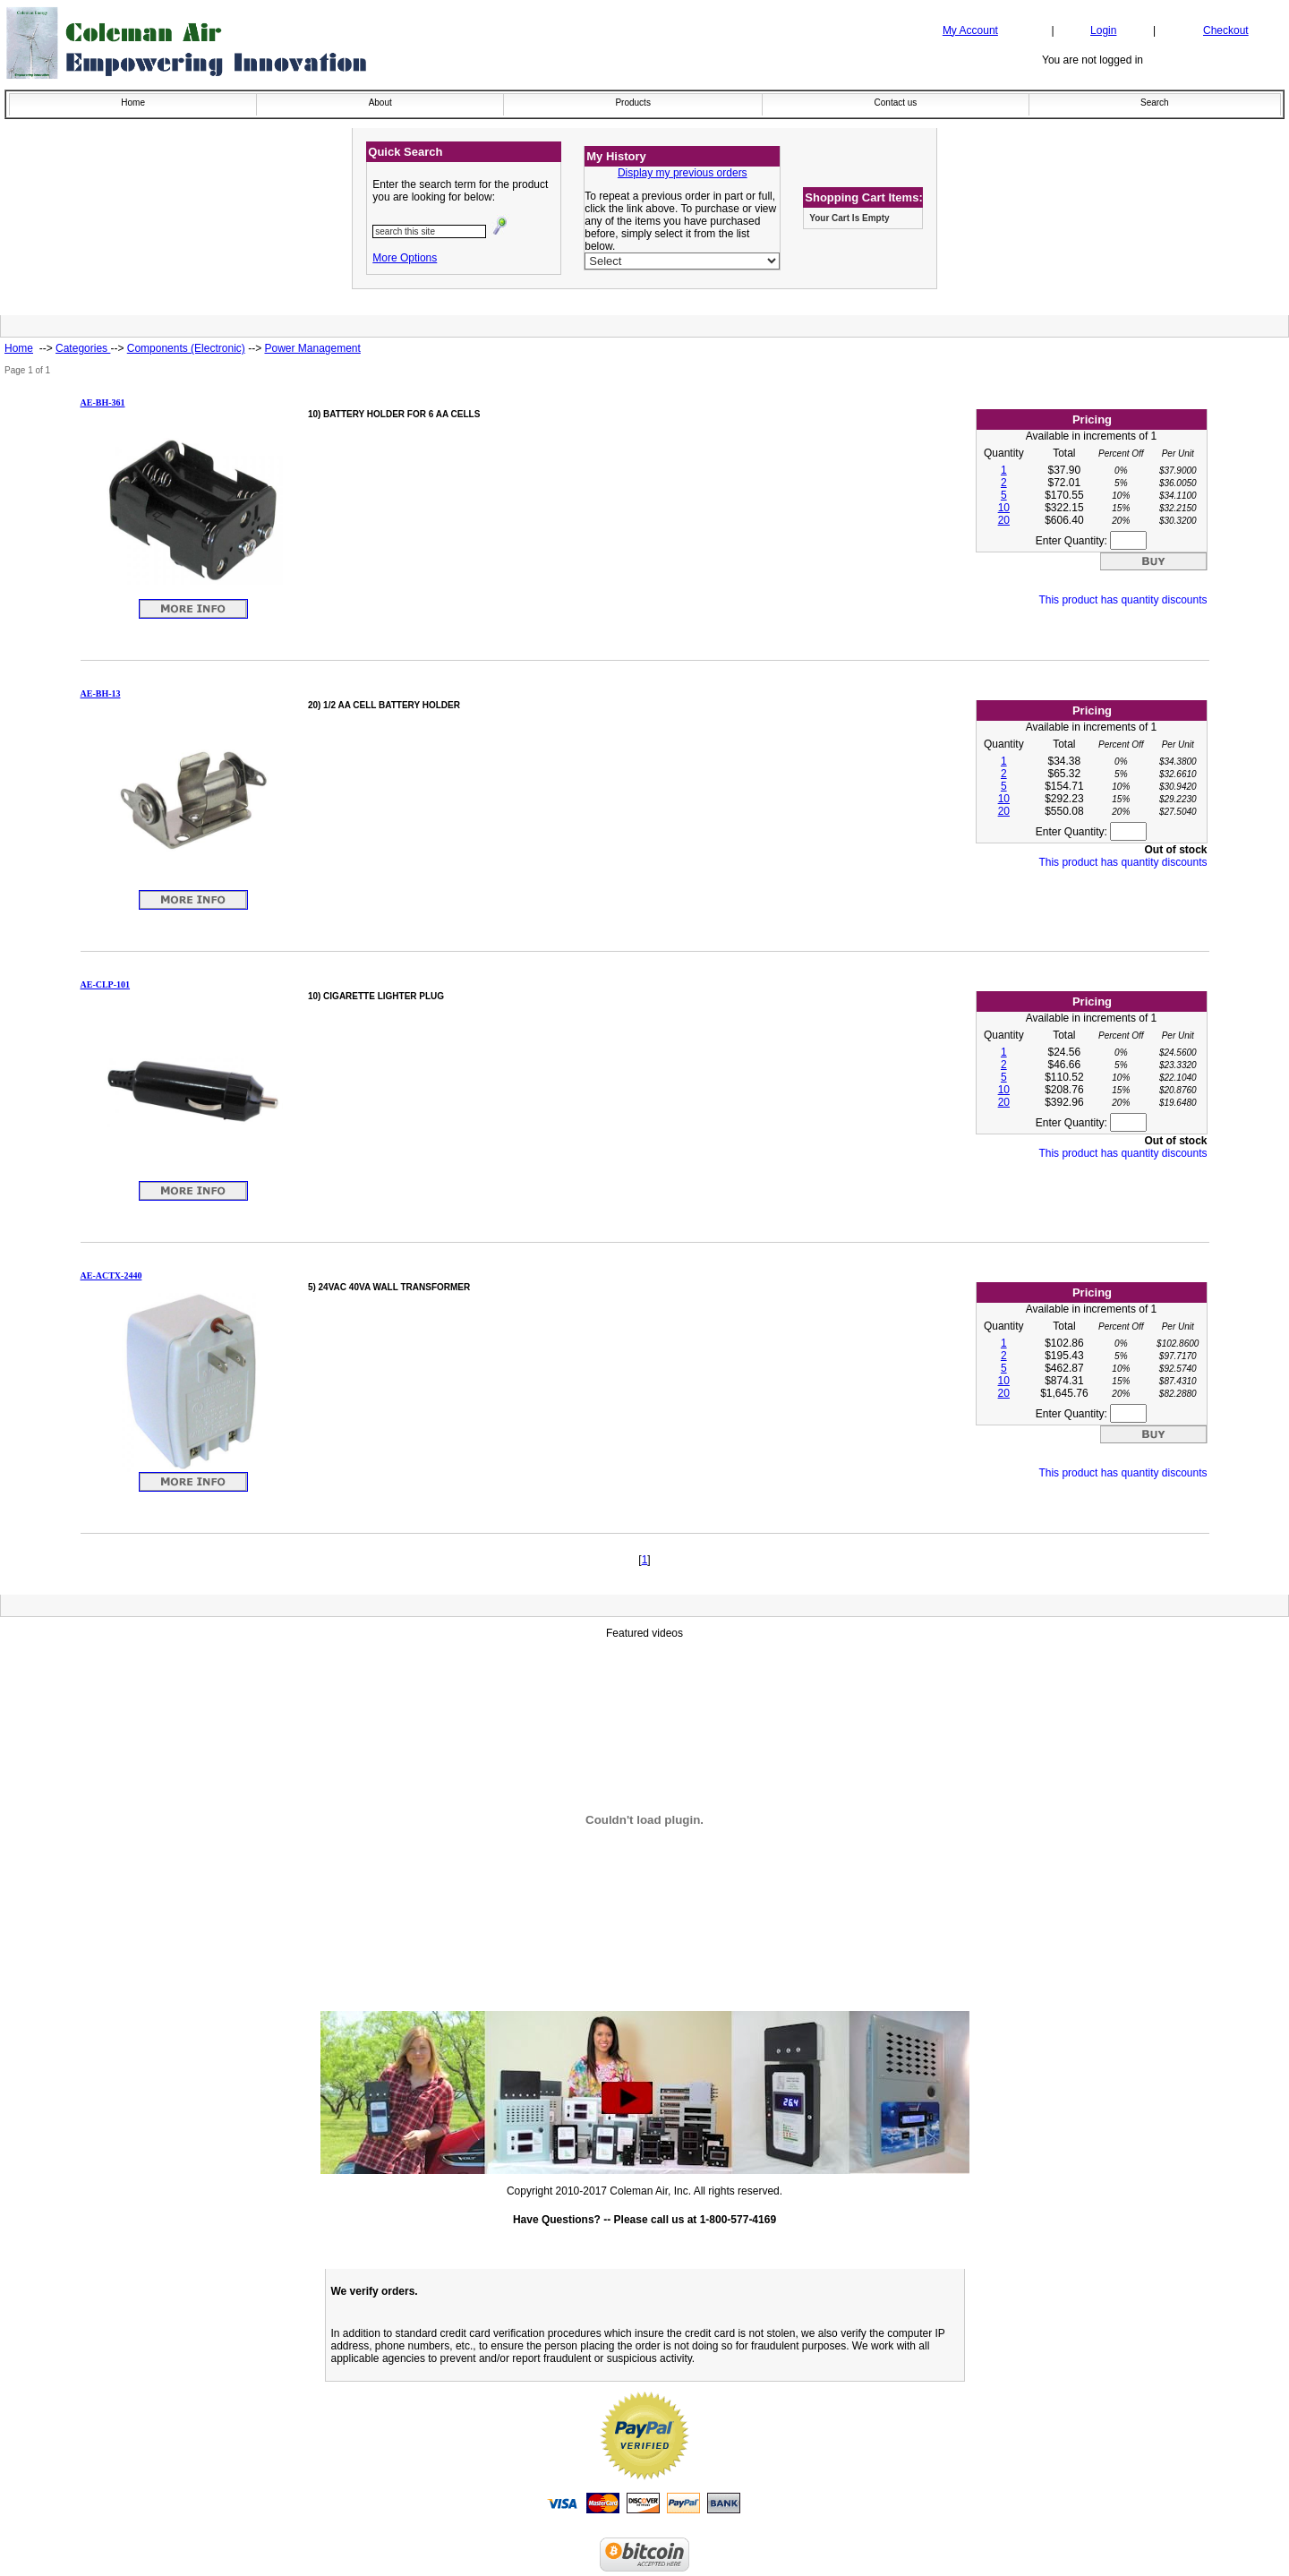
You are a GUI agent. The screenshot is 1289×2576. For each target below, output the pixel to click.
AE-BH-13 (101, 693)
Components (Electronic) (186, 348)
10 (1004, 507)
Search (1154, 102)
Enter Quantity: (1091, 541)
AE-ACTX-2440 (111, 1275)
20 (1004, 520)
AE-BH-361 (103, 402)
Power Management (312, 348)
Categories (82, 348)
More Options (404, 258)
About (380, 102)
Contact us (896, 102)
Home (133, 102)
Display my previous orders (682, 173)
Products (632, 102)
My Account (970, 30)
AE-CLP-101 (106, 984)
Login (1103, 30)
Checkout (1226, 30)
